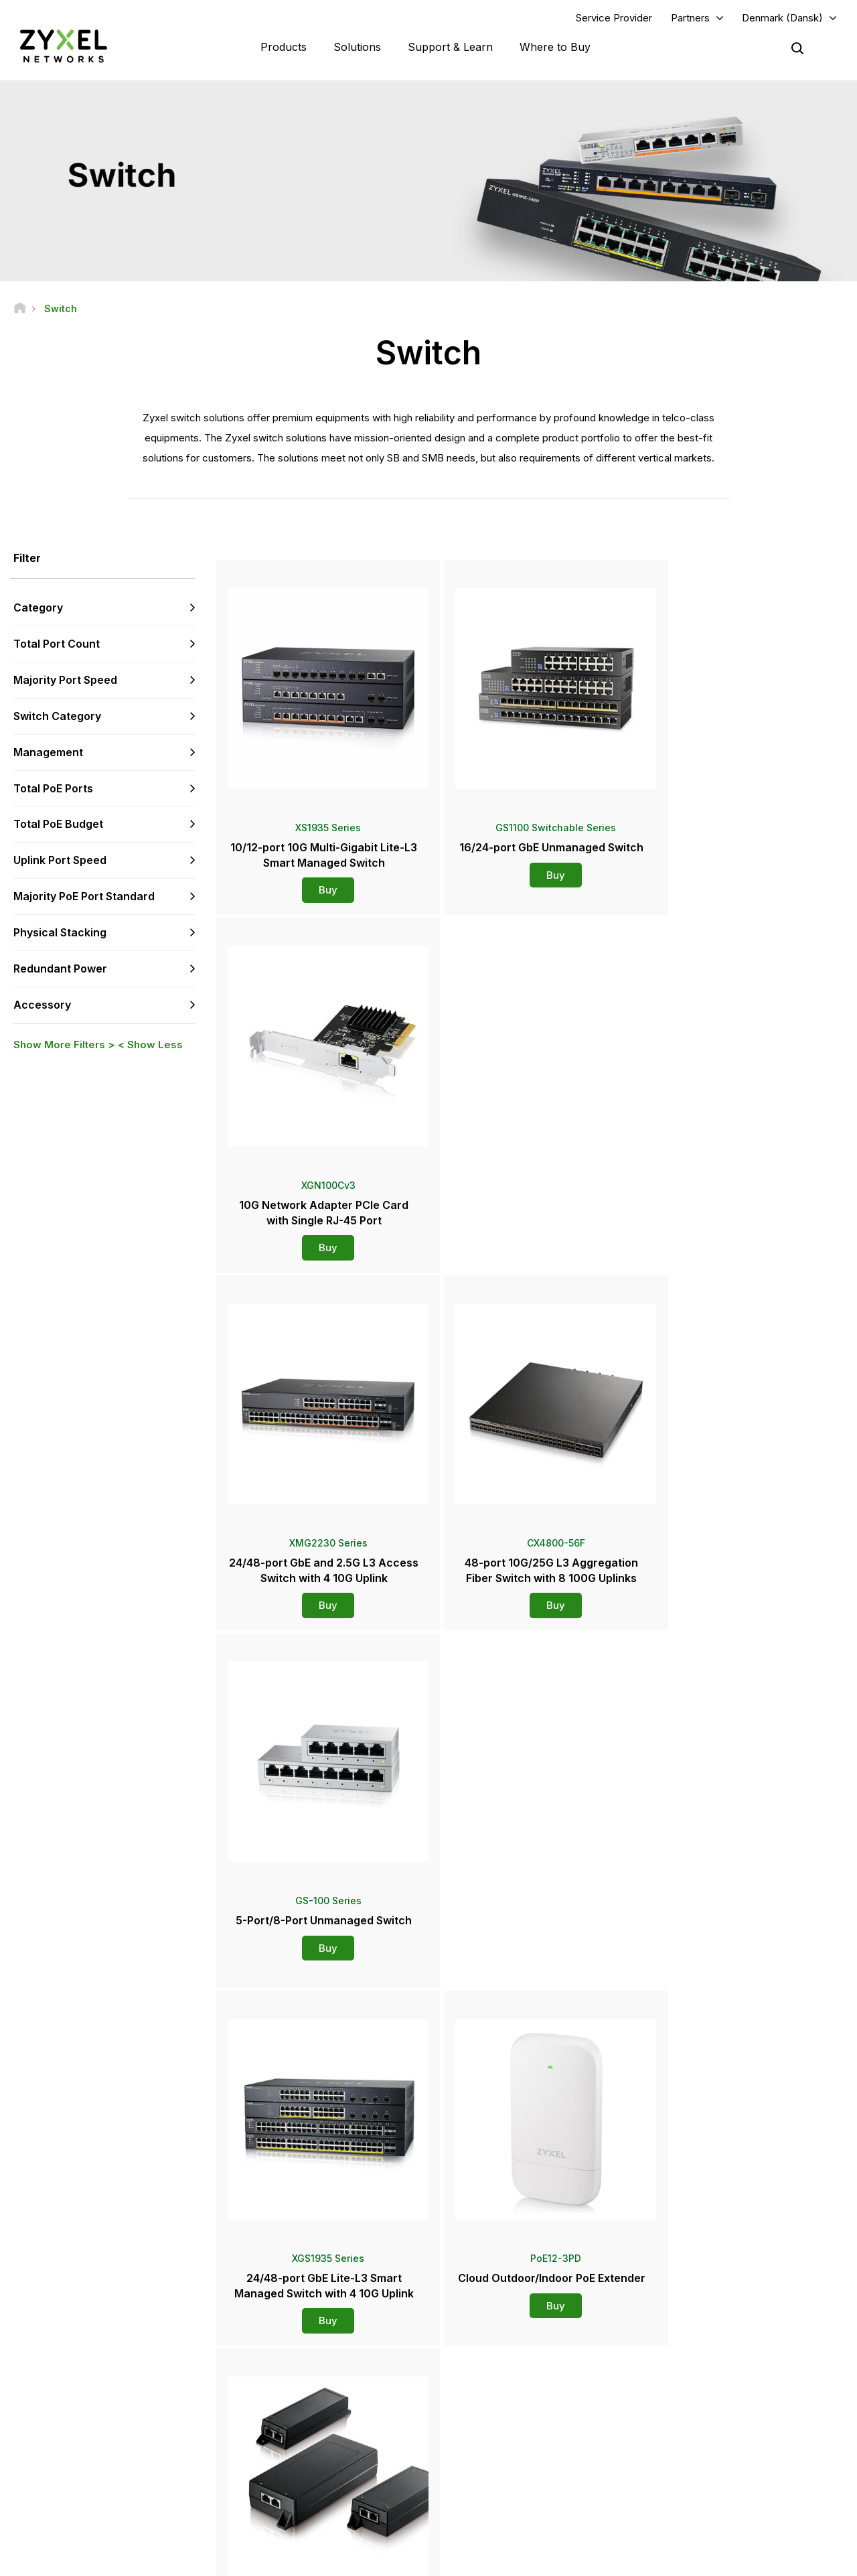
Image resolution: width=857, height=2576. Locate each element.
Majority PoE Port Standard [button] (84, 897)
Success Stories (697, 2490)
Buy (320, 882)
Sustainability (691, 2468)
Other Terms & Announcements (321, 2436)
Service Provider (614, 17)
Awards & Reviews (498, 2446)
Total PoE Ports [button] (53, 788)
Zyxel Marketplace (499, 2347)
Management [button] (48, 753)
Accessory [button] (42, 1004)
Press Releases (493, 2424)
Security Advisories (298, 2414)
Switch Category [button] (57, 716)
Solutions (357, 47)
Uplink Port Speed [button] (59, 860)
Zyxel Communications (710, 2513)
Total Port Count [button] (56, 644)
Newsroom (490, 2401)
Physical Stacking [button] (59, 933)
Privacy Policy (727, 2560)
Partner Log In (692, 2347)
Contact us (428, 2246)
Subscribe (176, 2413)
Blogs (473, 2490)
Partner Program (696, 2369)
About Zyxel (688, 2446)
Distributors (485, 2369)
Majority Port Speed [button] (65, 680)
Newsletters (486, 2468)
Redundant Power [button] (60, 969)
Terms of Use (645, 2560)
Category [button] (38, 608)
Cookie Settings (813, 2560)
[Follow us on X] (134, 2495)
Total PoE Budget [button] (58, 824)
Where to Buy (555, 47)
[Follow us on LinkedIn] (101, 2495)
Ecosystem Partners (704, 2391)
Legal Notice (567, 2560)
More (531, 1991)
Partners (690, 17)
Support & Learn (450, 47)
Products (283, 47)
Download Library (294, 2391)
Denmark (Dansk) (782, 17)
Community (282, 2369)
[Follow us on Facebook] (31, 2495)
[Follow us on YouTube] (66, 2495)
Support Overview (295, 2347)
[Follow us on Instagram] (167, 2495)
